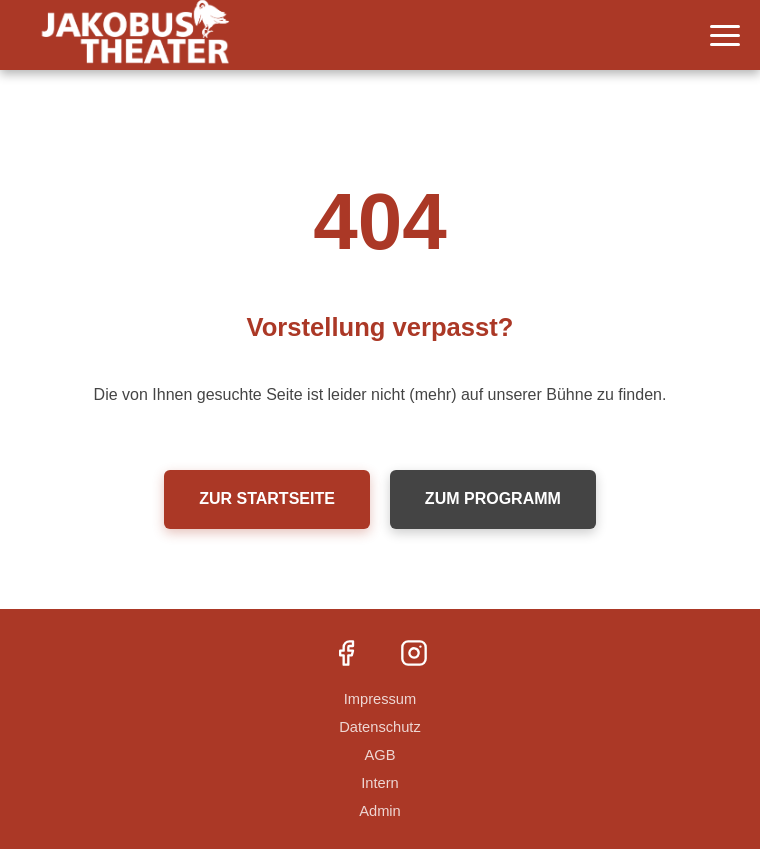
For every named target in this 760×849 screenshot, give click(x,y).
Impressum (380, 699)
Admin (380, 811)
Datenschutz (379, 727)
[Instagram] (414, 655)
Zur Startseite (267, 498)
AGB (380, 755)
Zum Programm (493, 498)
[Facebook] (346, 655)
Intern (379, 783)
